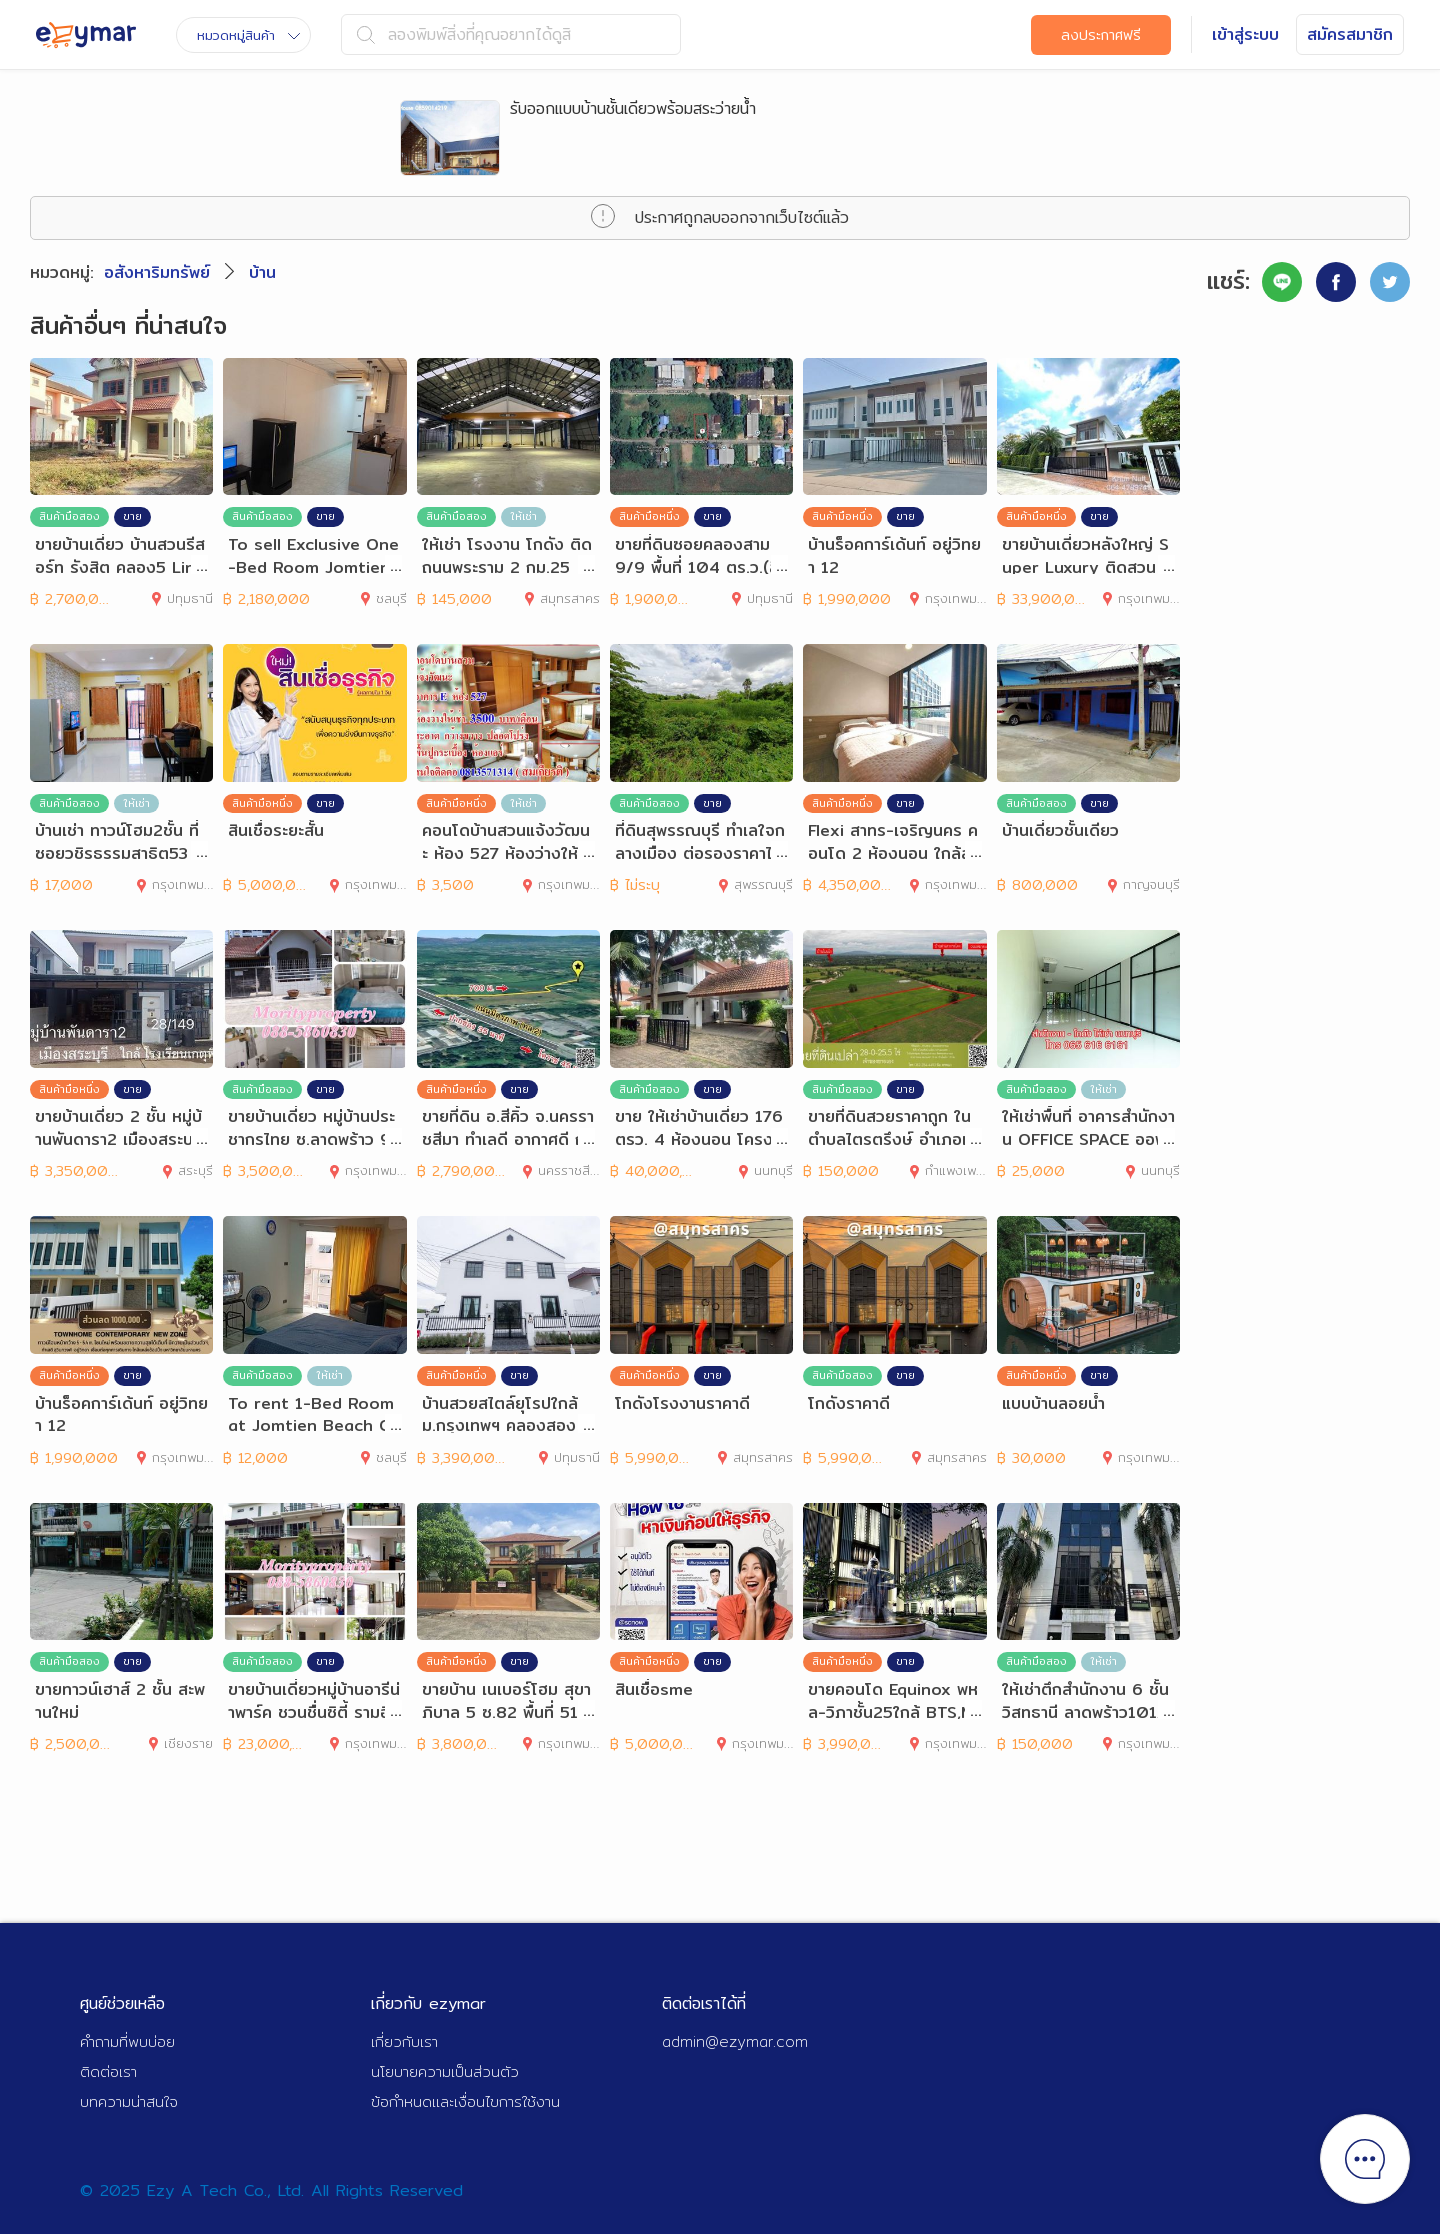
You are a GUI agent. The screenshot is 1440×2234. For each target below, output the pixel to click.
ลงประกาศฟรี (1101, 35)
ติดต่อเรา (108, 2071)
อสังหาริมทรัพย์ (157, 272)
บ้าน (262, 272)
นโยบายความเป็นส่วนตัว (445, 2071)
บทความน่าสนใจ (129, 2101)
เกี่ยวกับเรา (404, 2041)
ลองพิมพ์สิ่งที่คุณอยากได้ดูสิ (464, 34)
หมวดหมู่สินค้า (248, 35)
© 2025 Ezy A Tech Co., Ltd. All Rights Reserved (271, 2190)
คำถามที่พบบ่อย (127, 2041)
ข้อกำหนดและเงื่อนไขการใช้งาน (465, 2101)
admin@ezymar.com (735, 2041)
